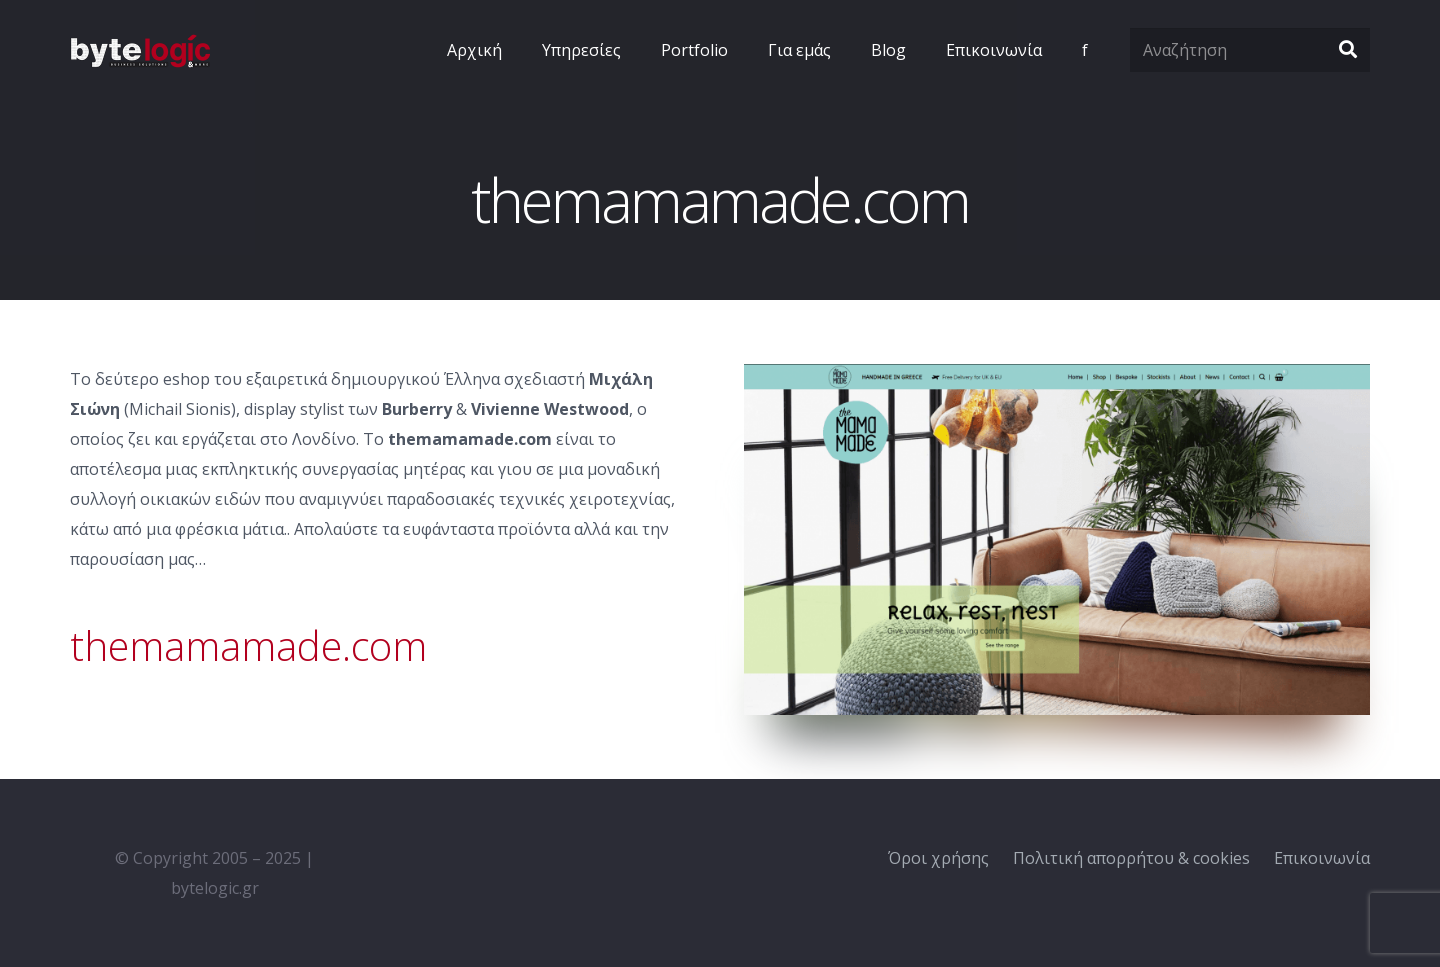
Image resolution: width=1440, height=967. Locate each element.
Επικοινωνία (1322, 858)
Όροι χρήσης (938, 858)
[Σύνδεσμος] (140, 50)
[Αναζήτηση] (1250, 50)
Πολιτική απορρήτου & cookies (1131, 858)
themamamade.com (248, 645)
